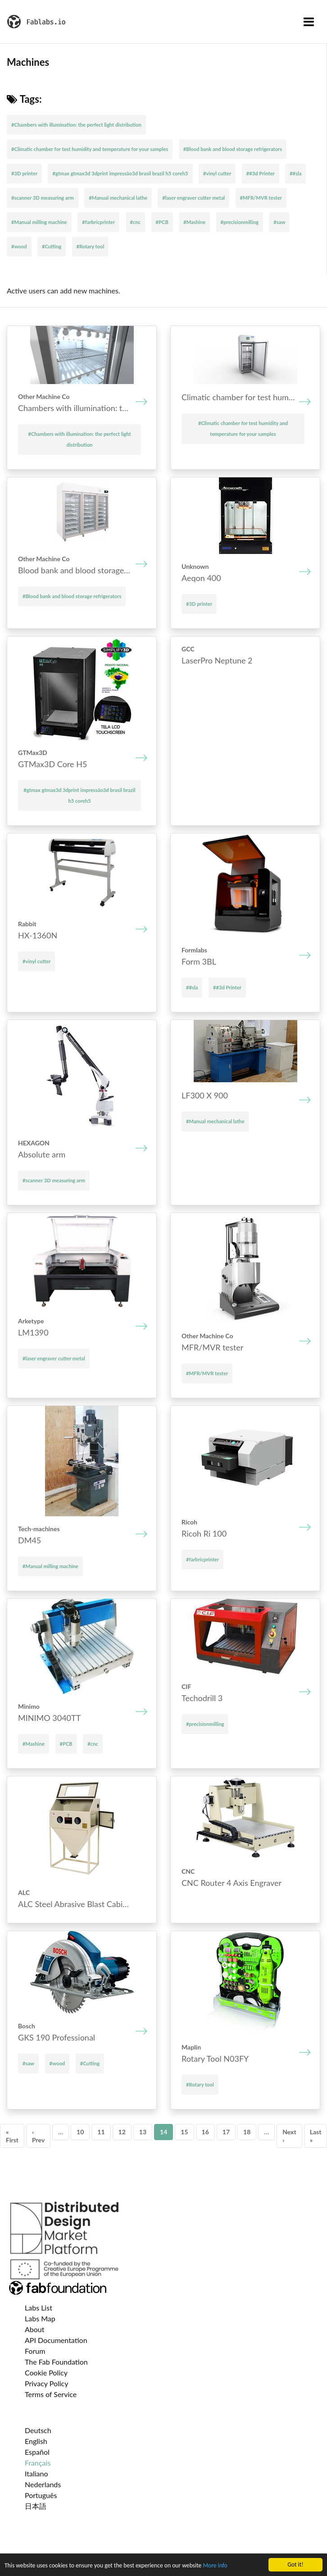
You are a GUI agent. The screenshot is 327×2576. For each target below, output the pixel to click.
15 (184, 2132)
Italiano (36, 2473)
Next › (289, 2136)
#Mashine (194, 222)
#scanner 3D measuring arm (42, 198)
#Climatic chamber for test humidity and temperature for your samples (89, 149)
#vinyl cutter (217, 173)
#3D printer (24, 173)
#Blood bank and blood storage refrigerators (232, 149)
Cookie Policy (46, 2372)
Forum (35, 2351)
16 (205, 2132)
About (35, 2329)
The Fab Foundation (56, 2361)
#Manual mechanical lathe (118, 198)
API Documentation (56, 2340)
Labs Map (40, 2318)
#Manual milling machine (39, 222)
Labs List (38, 2307)
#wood (19, 246)
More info (215, 2566)
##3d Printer (260, 173)
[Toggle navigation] (309, 21)
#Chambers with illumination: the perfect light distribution (76, 125)
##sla (295, 173)
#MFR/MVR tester (261, 198)
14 (163, 2132)
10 (80, 2132)
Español (37, 2452)
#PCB (162, 222)
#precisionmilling (240, 222)
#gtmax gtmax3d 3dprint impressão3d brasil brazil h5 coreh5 (120, 173)
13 (142, 2132)
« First (12, 2136)
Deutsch (38, 2430)
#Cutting (51, 246)
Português (41, 2495)
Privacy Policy (46, 2383)
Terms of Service (51, 2394)
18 (246, 2132)
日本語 (35, 2506)
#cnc (135, 222)
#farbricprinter (98, 222)
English (36, 2441)
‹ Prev (38, 2136)
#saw (279, 222)
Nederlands (43, 2484)
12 (122, 2132)
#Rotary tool (90, 246)
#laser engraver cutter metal (193, 198)
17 (226, 2132)
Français (37, 2462)
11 (100, 2132)
